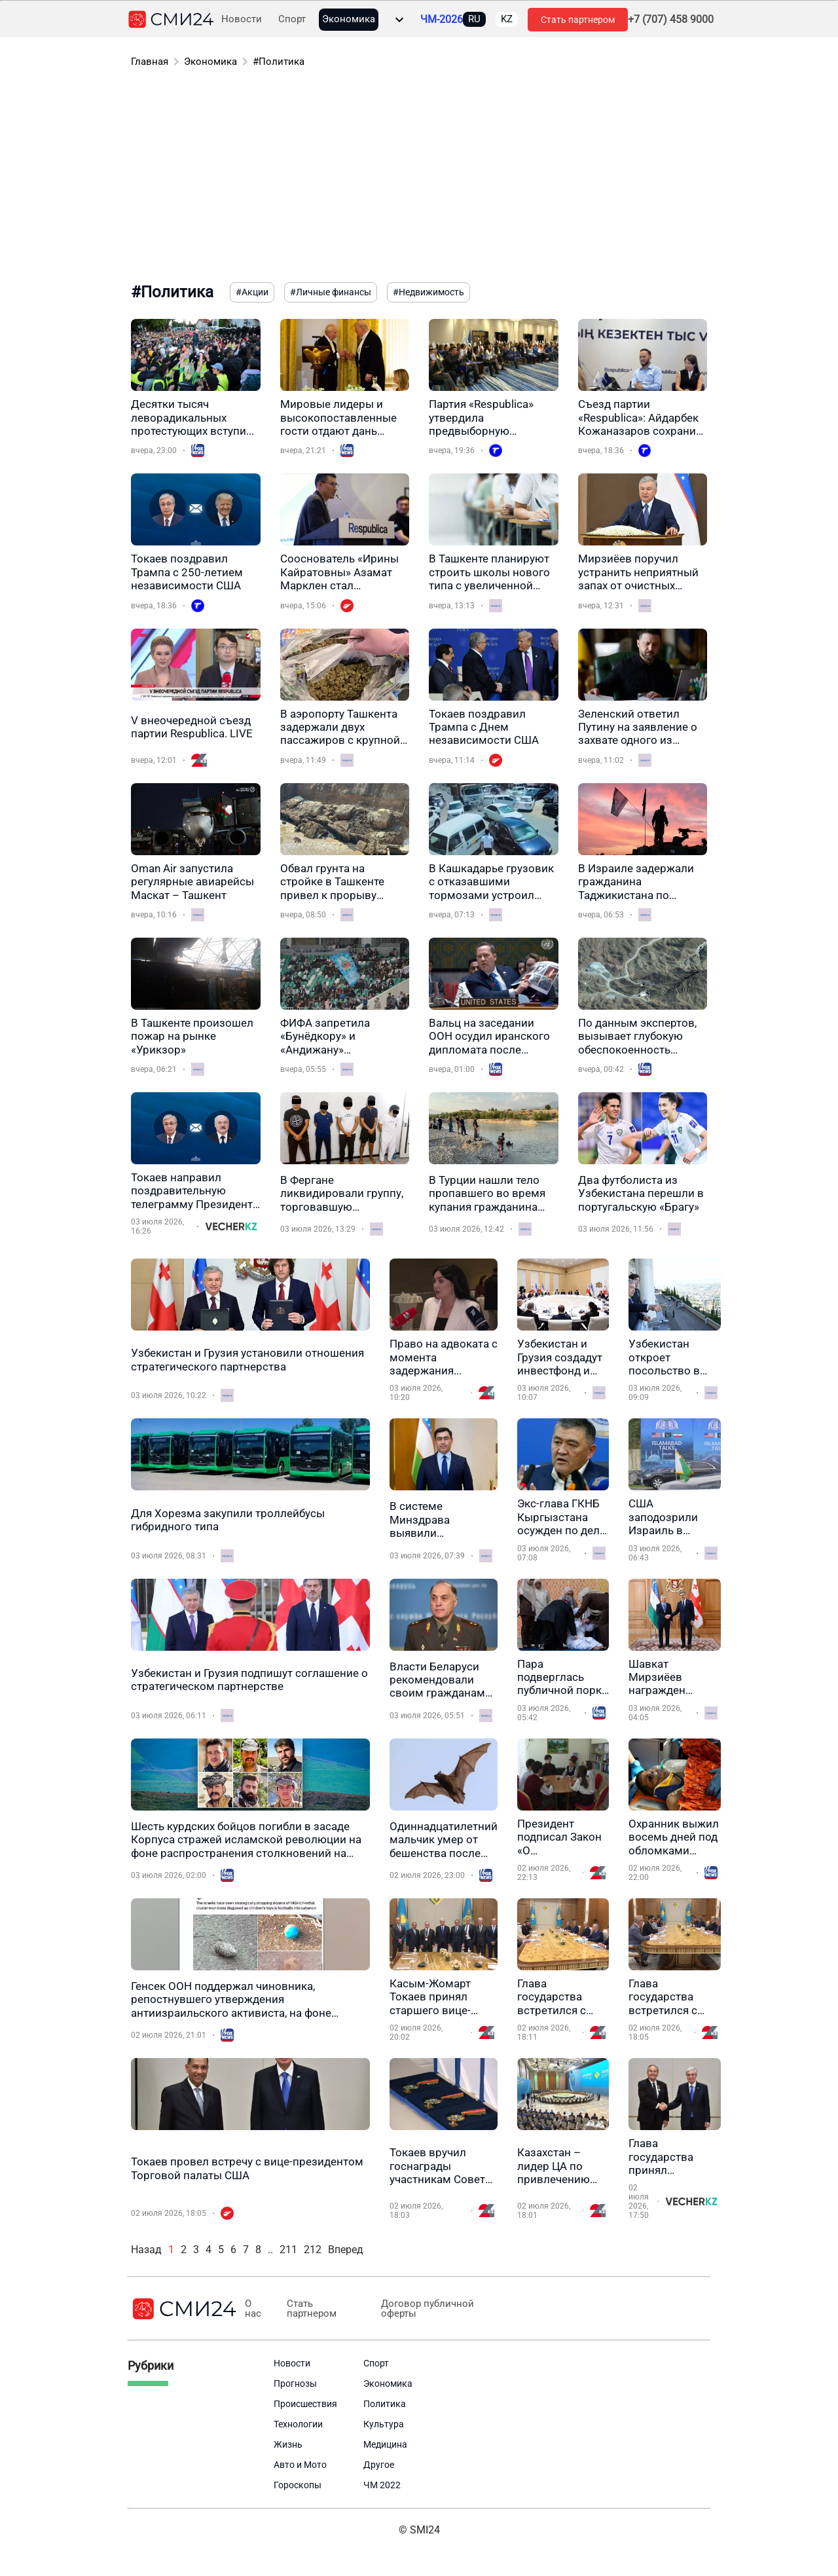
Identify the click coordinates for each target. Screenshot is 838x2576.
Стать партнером (578, 19)
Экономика (348, 19)
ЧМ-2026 (441, 19)
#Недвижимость (428, 292)
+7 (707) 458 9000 (671, 19)
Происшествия (305, 2404)
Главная (149, 61)
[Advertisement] (419, 177)
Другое (378, 2464)
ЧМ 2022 (382, 2485)
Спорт (292, 19)
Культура (383, 2424)
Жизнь (288, 2444)
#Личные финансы (330, 292)
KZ (507, 19)
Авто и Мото (300, 2464)
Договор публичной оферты (427, 2309)
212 (312, 2249)
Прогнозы (295, 2383)
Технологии (298, 2424)
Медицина (385, 2444)
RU (474, 19)
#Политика (278, 61)
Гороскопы (297, 2485)
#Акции (252, 292)
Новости (241, 19)
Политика (384, 2404)
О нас (253, 2309)
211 (288, 2249)
